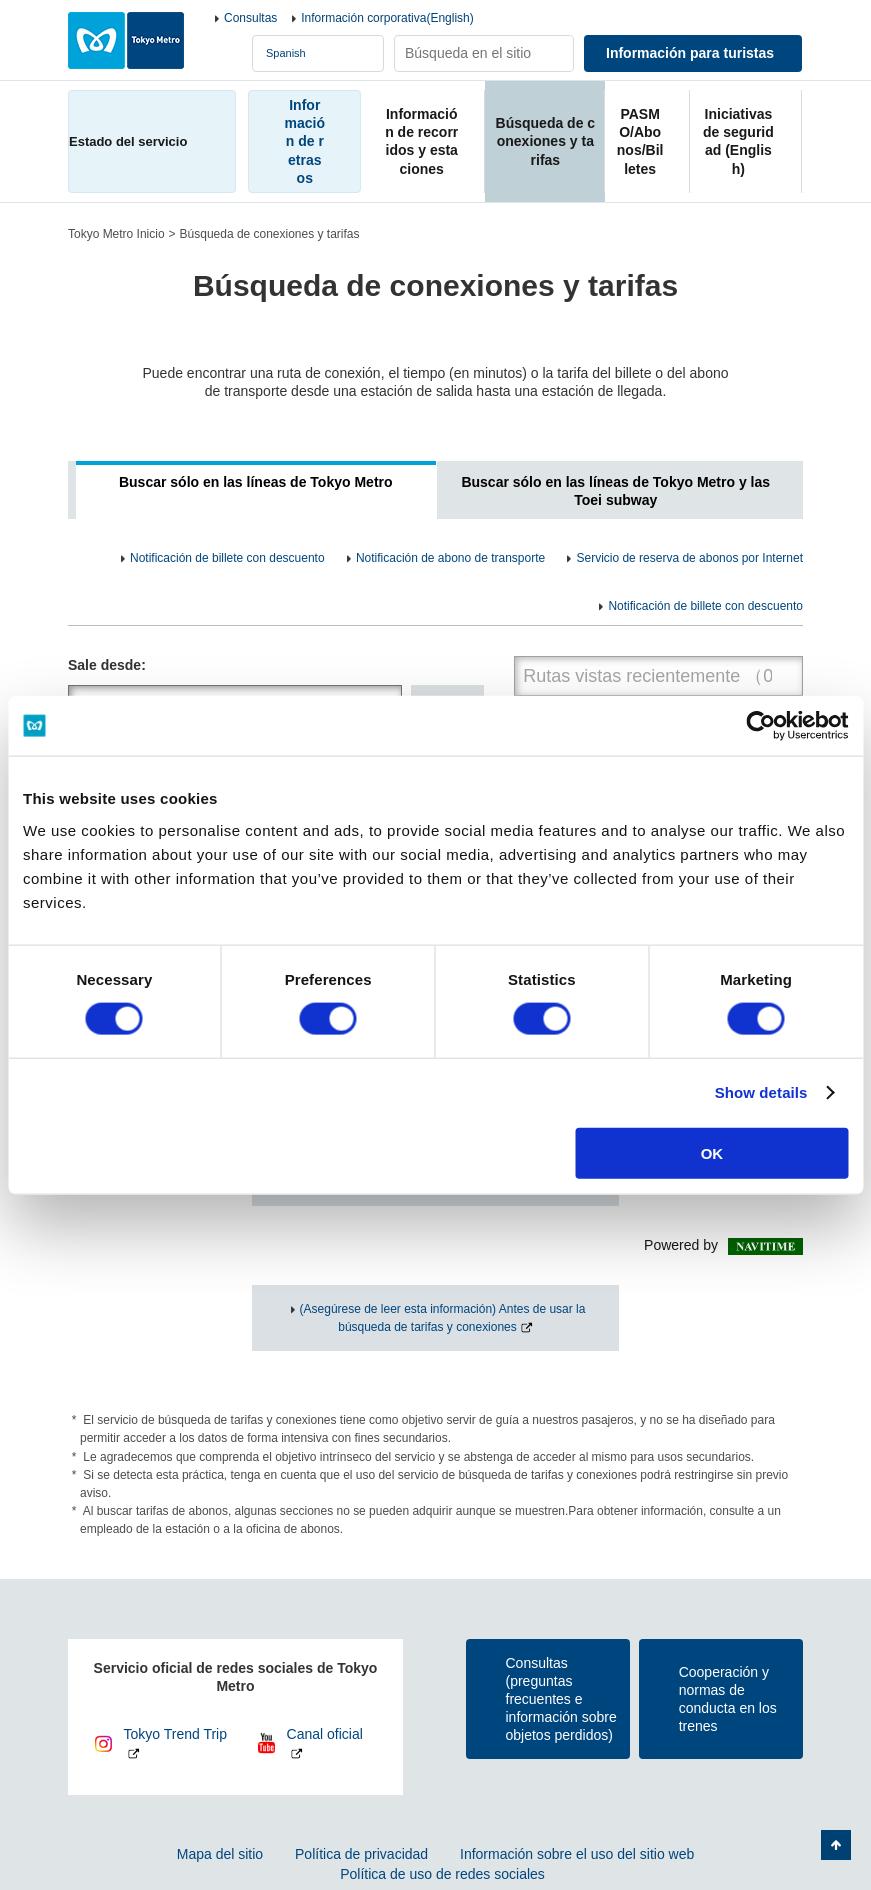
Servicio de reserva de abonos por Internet (689, 558)
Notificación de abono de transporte (450, 558)
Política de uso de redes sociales (442, 1874)
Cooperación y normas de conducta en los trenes (728, 1699)
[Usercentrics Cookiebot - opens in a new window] (760, 726)
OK (712, 1152)
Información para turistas (690, 53)
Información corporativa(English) (387, 18)
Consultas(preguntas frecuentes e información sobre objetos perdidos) (561, 1699)
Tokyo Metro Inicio (116, 234)
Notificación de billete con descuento (227, 558)
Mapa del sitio (220, 1854)
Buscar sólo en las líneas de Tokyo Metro (256, 482)
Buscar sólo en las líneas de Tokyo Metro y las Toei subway (615, 491)
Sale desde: (107, 665)
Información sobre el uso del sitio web (577, 1854)
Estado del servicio (128, 141)
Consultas (250, 18)
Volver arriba (836, 1845)
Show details (761, 1092)
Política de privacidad (361, 1854)
